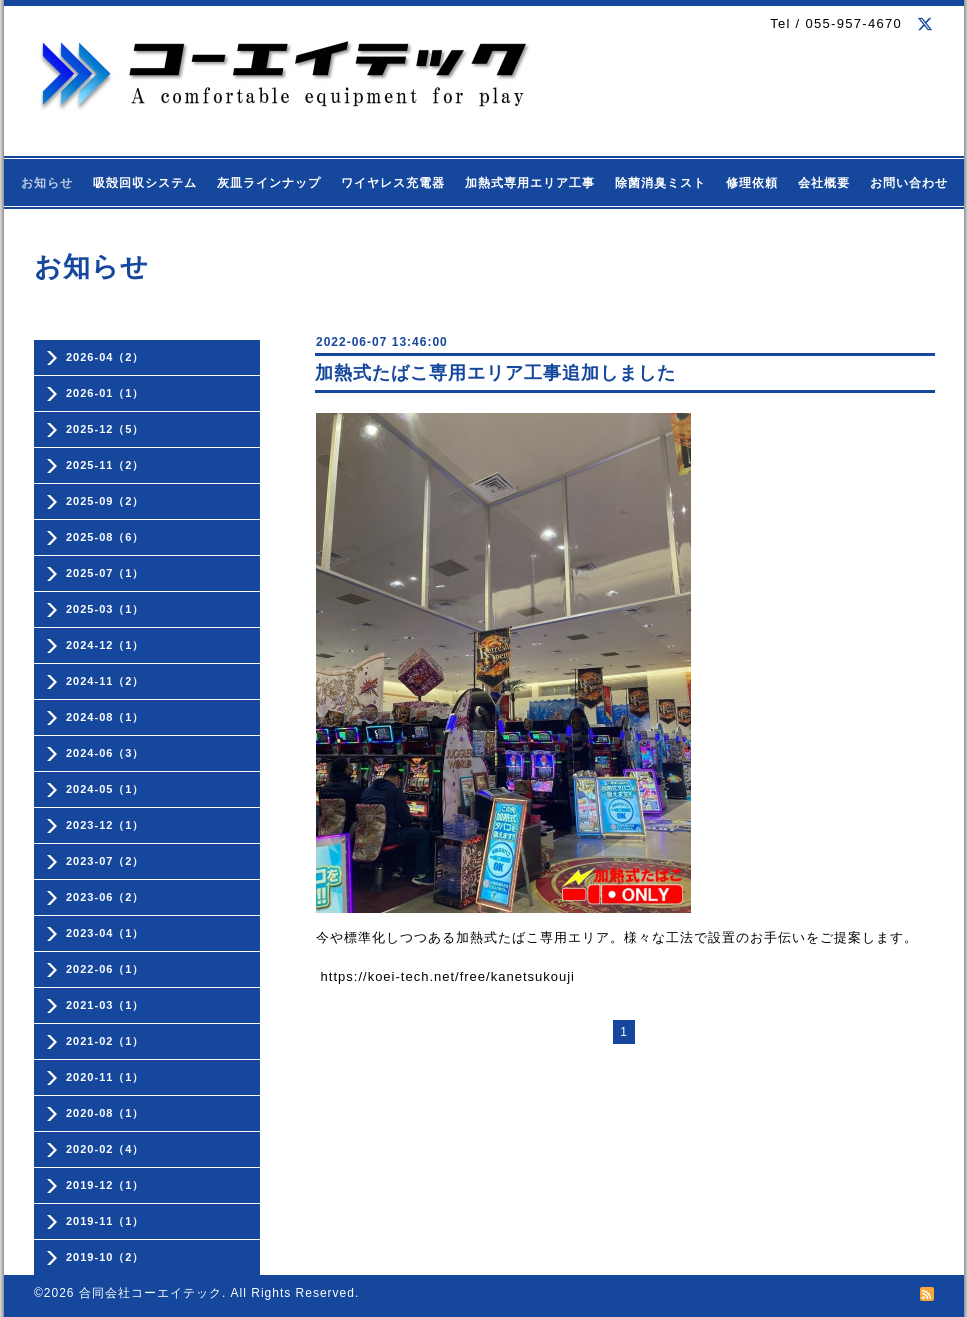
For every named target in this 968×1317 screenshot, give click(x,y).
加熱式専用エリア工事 (530, 183)
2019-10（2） (105, 1257)
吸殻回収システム (145, 183)
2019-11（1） (105, 1221)
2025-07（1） (105, 573)
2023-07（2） (105, 861)
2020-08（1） (105, 1113)
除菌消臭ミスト (660, 183)
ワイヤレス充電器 (393, 183)
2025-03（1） (105, 609)
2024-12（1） (105, 645)
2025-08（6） (105, 537)
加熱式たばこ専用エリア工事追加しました (495, 373)
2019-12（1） (105, 1185)
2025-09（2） (105, 501)
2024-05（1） (105, 789)
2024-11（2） (105, 681)
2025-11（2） (105, 465)
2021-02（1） (105, 1041)
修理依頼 (752, 183)
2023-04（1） (105, 933)
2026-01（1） (105, 393)
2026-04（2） (105, 357)
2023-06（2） (105, 897)
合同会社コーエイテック (150, 1293)
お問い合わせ (909, 183)
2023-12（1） (105, 825)
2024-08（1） (105, 717)
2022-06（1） (105, 969)
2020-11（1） (105, 1077)
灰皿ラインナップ (269, 183)
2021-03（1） (105, 1005)
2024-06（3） (105, 753)
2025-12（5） (105, 429)
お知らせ (47, 183)
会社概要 (824, 183)
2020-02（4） (105, 1149)
